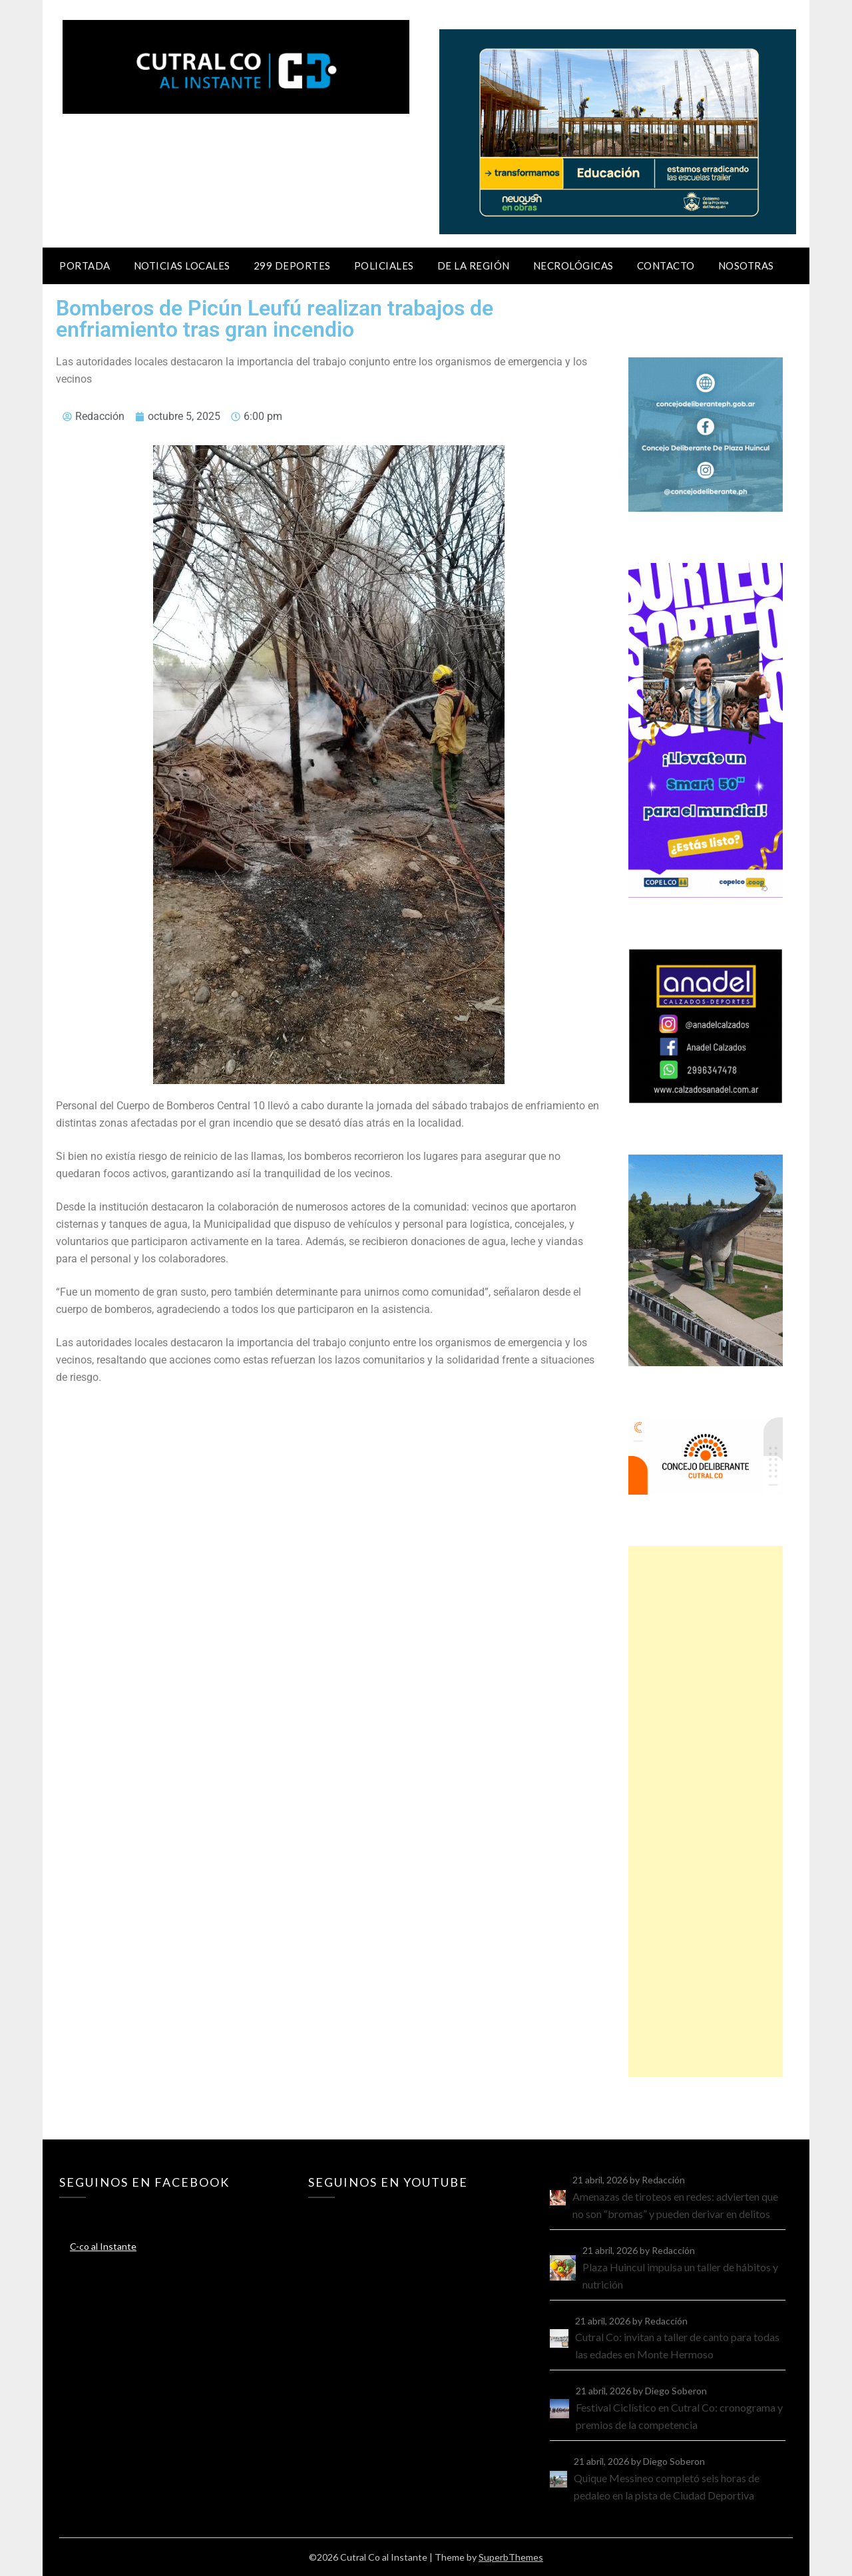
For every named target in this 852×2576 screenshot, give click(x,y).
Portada (84, 266)
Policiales (384, 266)
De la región (473, 266)
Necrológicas (573, 266)
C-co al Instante (103, 2246)
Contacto (666, 266)
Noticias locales (182, 266)
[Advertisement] (705, 1811)
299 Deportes (292, 266)
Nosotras (746, 266)
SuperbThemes (511, 2557)
